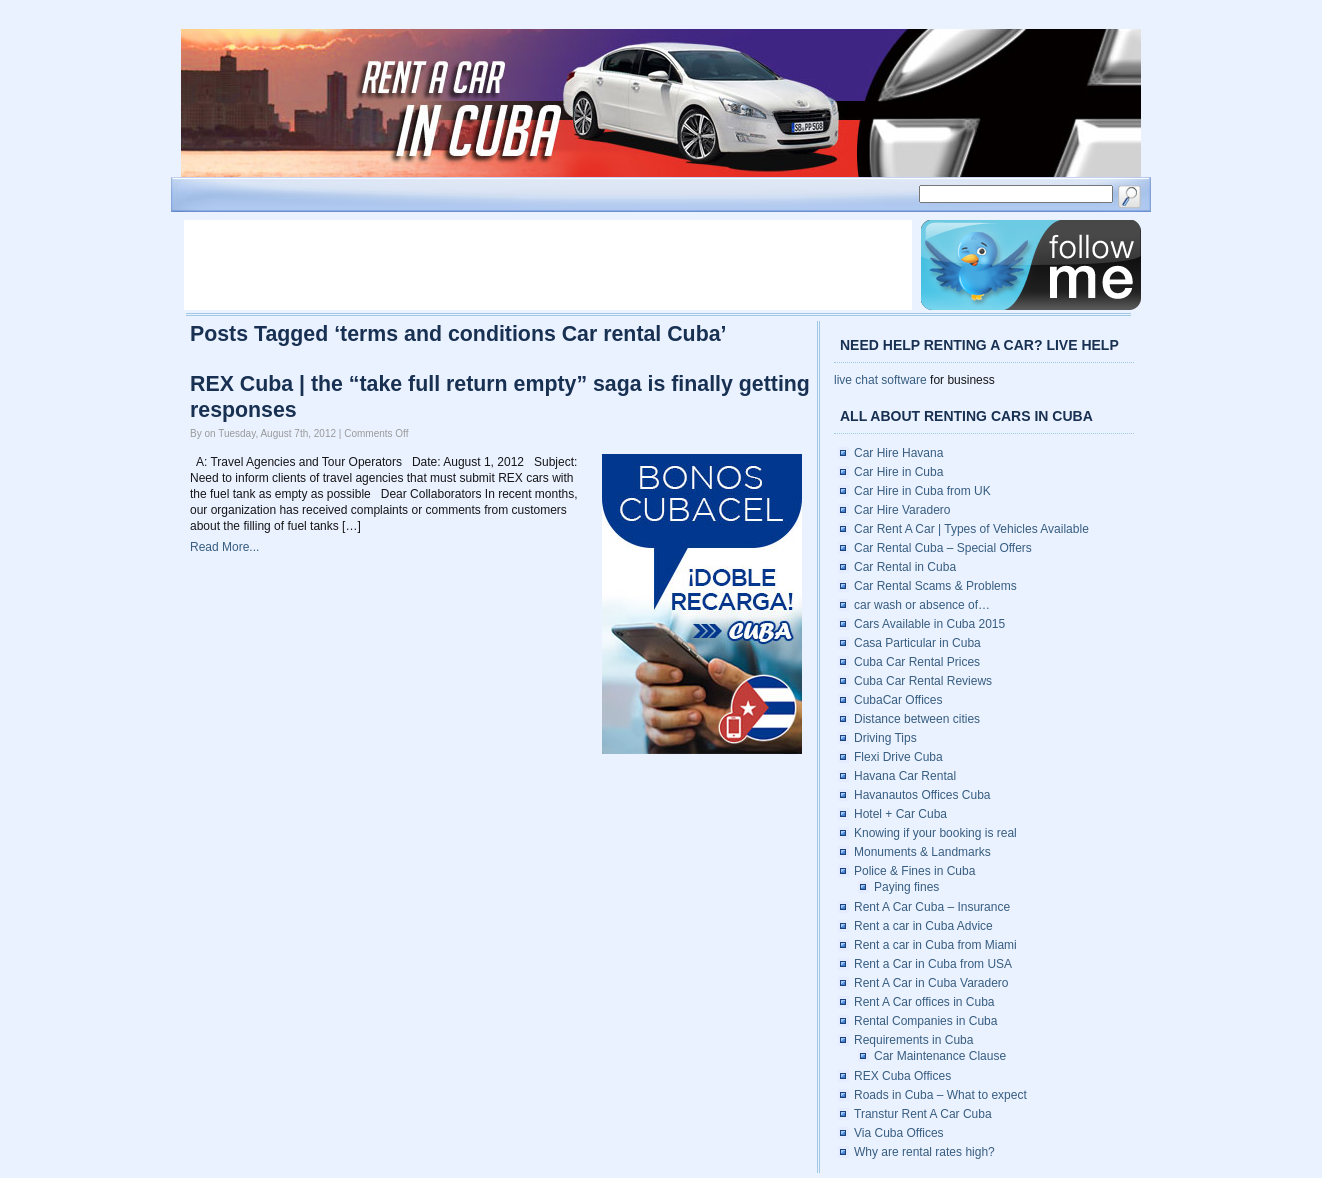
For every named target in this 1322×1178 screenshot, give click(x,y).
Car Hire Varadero (902, 510)
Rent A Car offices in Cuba (924, 1002)
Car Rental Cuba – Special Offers (943, 548)
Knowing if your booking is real (935, 833)
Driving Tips (885, 738)
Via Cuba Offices (899, 1133)
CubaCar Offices (898, 700)
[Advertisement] (548, 265)
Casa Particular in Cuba (917, 643)
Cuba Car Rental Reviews (923, 681)
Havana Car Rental (905, 776)
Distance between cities (917, 719)
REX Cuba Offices (902, 1076)
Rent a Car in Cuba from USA (933, 964)
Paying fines (906, 887)
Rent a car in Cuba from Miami (935, 945)
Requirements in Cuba (913, 1040)
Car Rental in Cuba (905, 567)
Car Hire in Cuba (898, 472)
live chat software (880, 380)
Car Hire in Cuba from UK (922, 491)
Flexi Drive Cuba (898, 757)
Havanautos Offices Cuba (922, 795)
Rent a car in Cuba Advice (923, 926)
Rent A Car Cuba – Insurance (932, 907)
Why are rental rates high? (924, 1152)
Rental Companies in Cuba (925, 1021)
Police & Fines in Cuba (914, 871)
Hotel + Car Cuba (900, 814)
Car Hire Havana (898, 453)
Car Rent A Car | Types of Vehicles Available (971, 529)
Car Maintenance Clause (940, 1056)
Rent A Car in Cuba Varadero (931, 983)
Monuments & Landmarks (922, 852)
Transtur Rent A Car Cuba (923, 1114)
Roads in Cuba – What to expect (940, 1095)
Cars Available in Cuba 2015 (929, 624)
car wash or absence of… (922, 605)
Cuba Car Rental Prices (917, 662)
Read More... (224, 547)
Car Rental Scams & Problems (935, 586)
